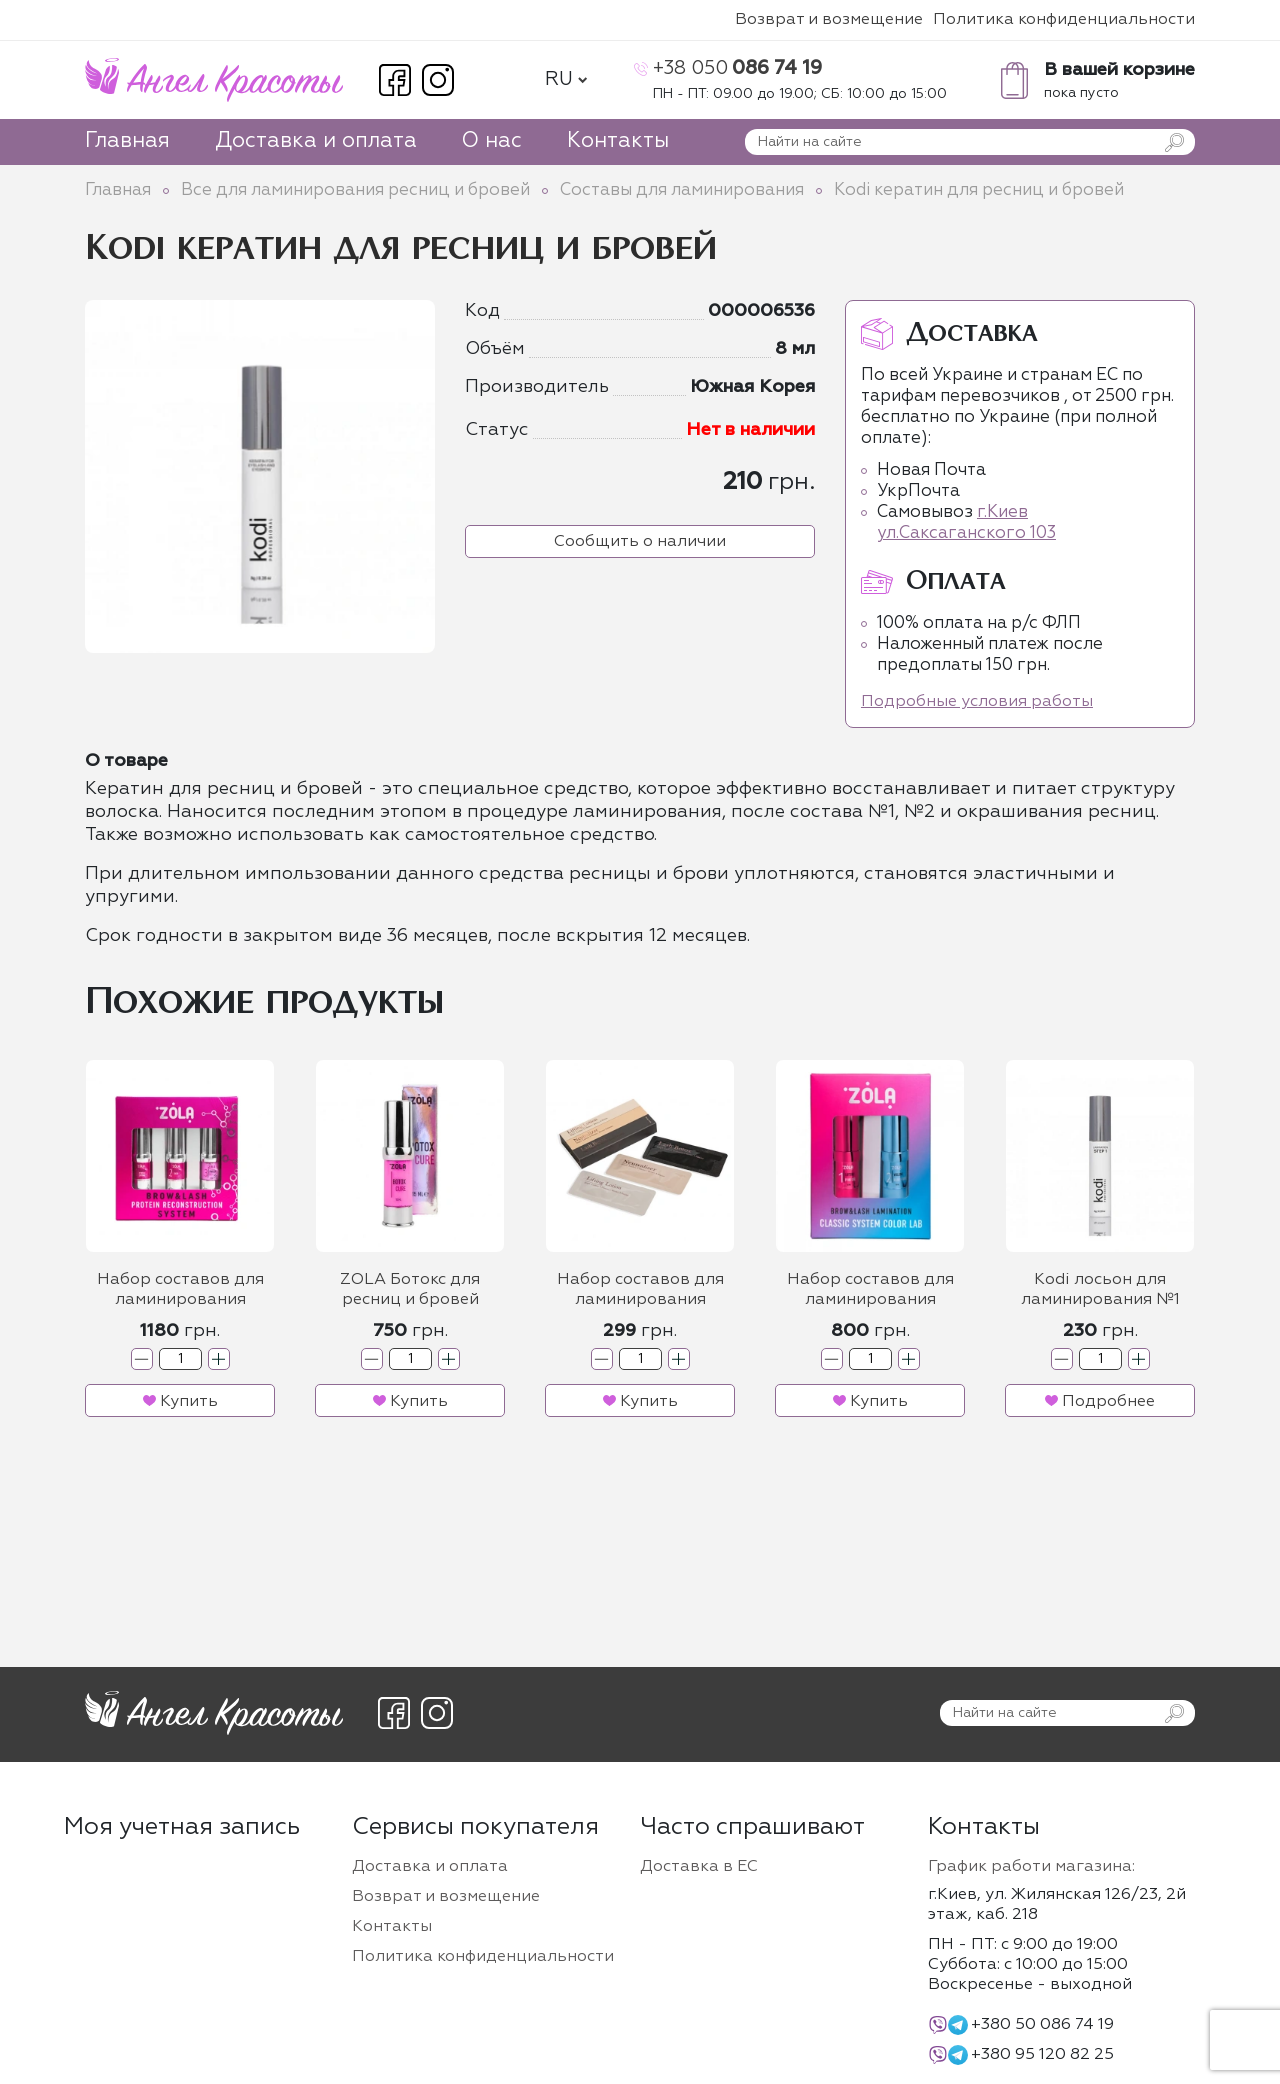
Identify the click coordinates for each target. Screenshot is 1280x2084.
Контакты (618, 141)
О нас (492, 141)
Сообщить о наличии (640, 542)
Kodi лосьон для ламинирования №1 (1100, 1290)
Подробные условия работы (977, 702)
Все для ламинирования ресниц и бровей (355, 190)
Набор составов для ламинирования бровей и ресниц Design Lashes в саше (640, 1292)
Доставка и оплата (316, 141)
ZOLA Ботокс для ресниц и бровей (410, 1290)
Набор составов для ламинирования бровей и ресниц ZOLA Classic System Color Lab (870, 1292)
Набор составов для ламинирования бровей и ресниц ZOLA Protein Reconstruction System (180, 1292)
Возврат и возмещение (829, 20)
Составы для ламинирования (682, 190)
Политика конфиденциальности (1064, 20)
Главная (127, 141)
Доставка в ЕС (699, 1867)
